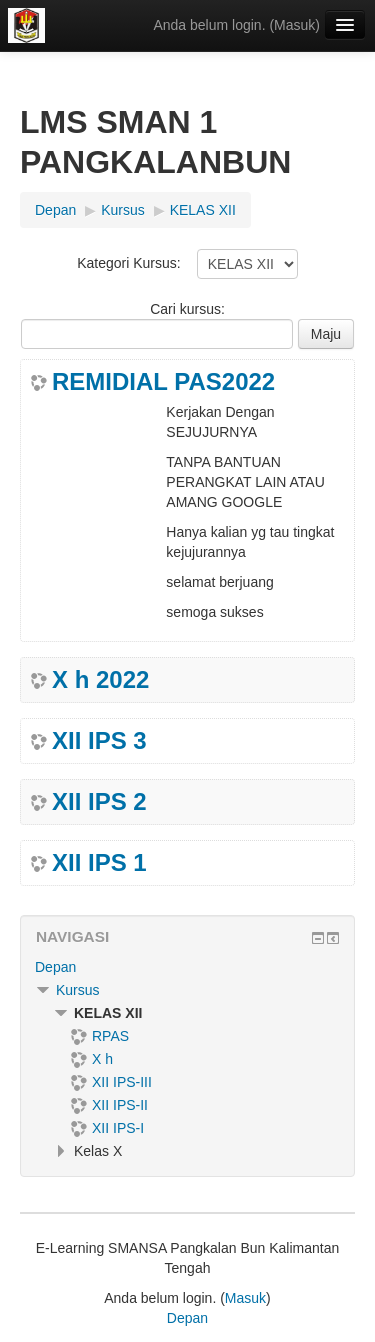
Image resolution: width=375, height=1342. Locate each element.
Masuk (294, 25)
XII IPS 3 (99, 741)
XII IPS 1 (99, 863)
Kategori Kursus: (129, 263)
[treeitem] (187, 967)
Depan (55, 967)
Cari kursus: (187, 309)
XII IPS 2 (99, 802)
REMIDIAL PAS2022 (163, 382)
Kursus (78, 990)
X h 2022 (100, 680)
